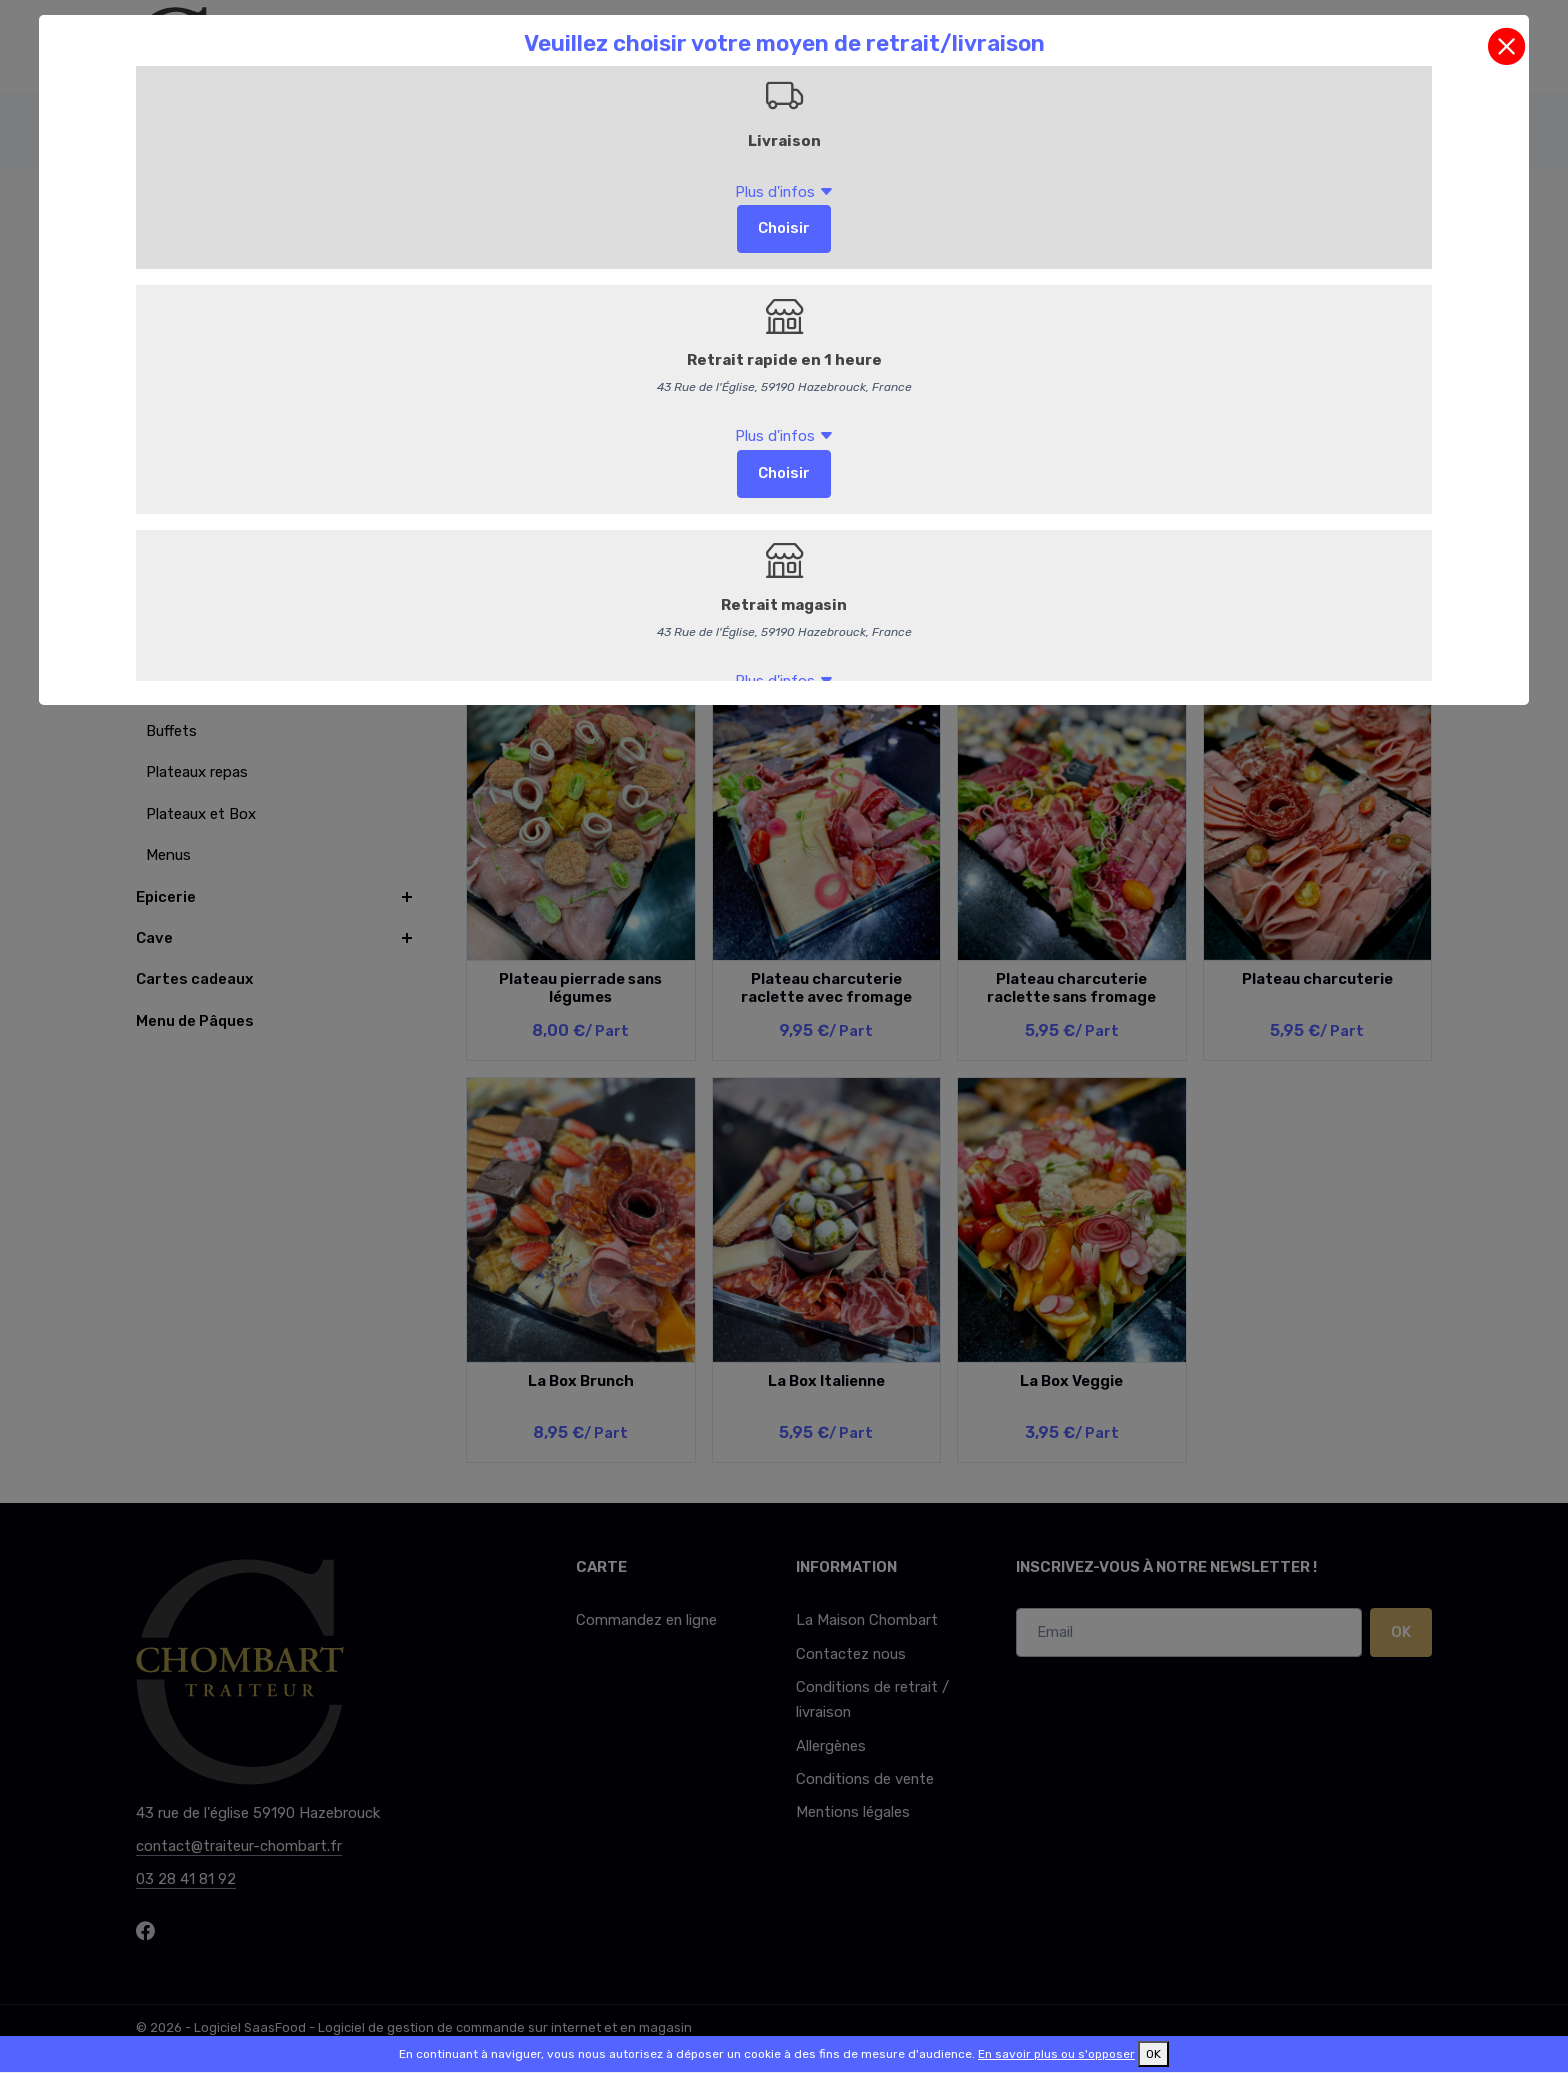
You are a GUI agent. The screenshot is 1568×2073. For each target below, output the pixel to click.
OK (1153, 2054)
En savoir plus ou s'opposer (1056, 2054)
